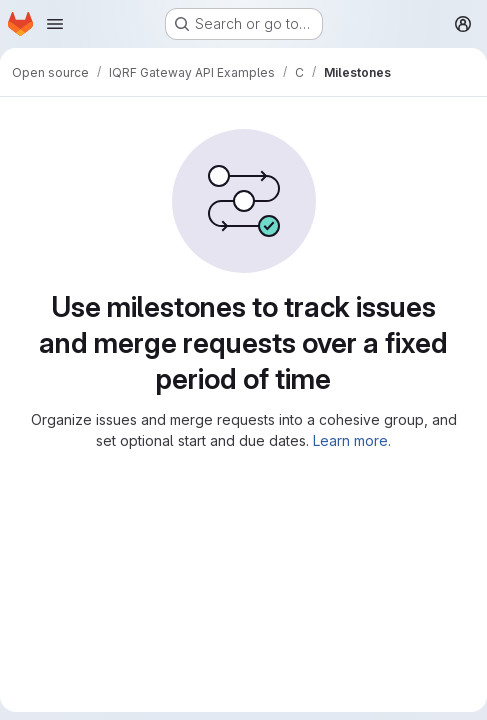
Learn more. (352, 440)
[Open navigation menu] (55, 24)
